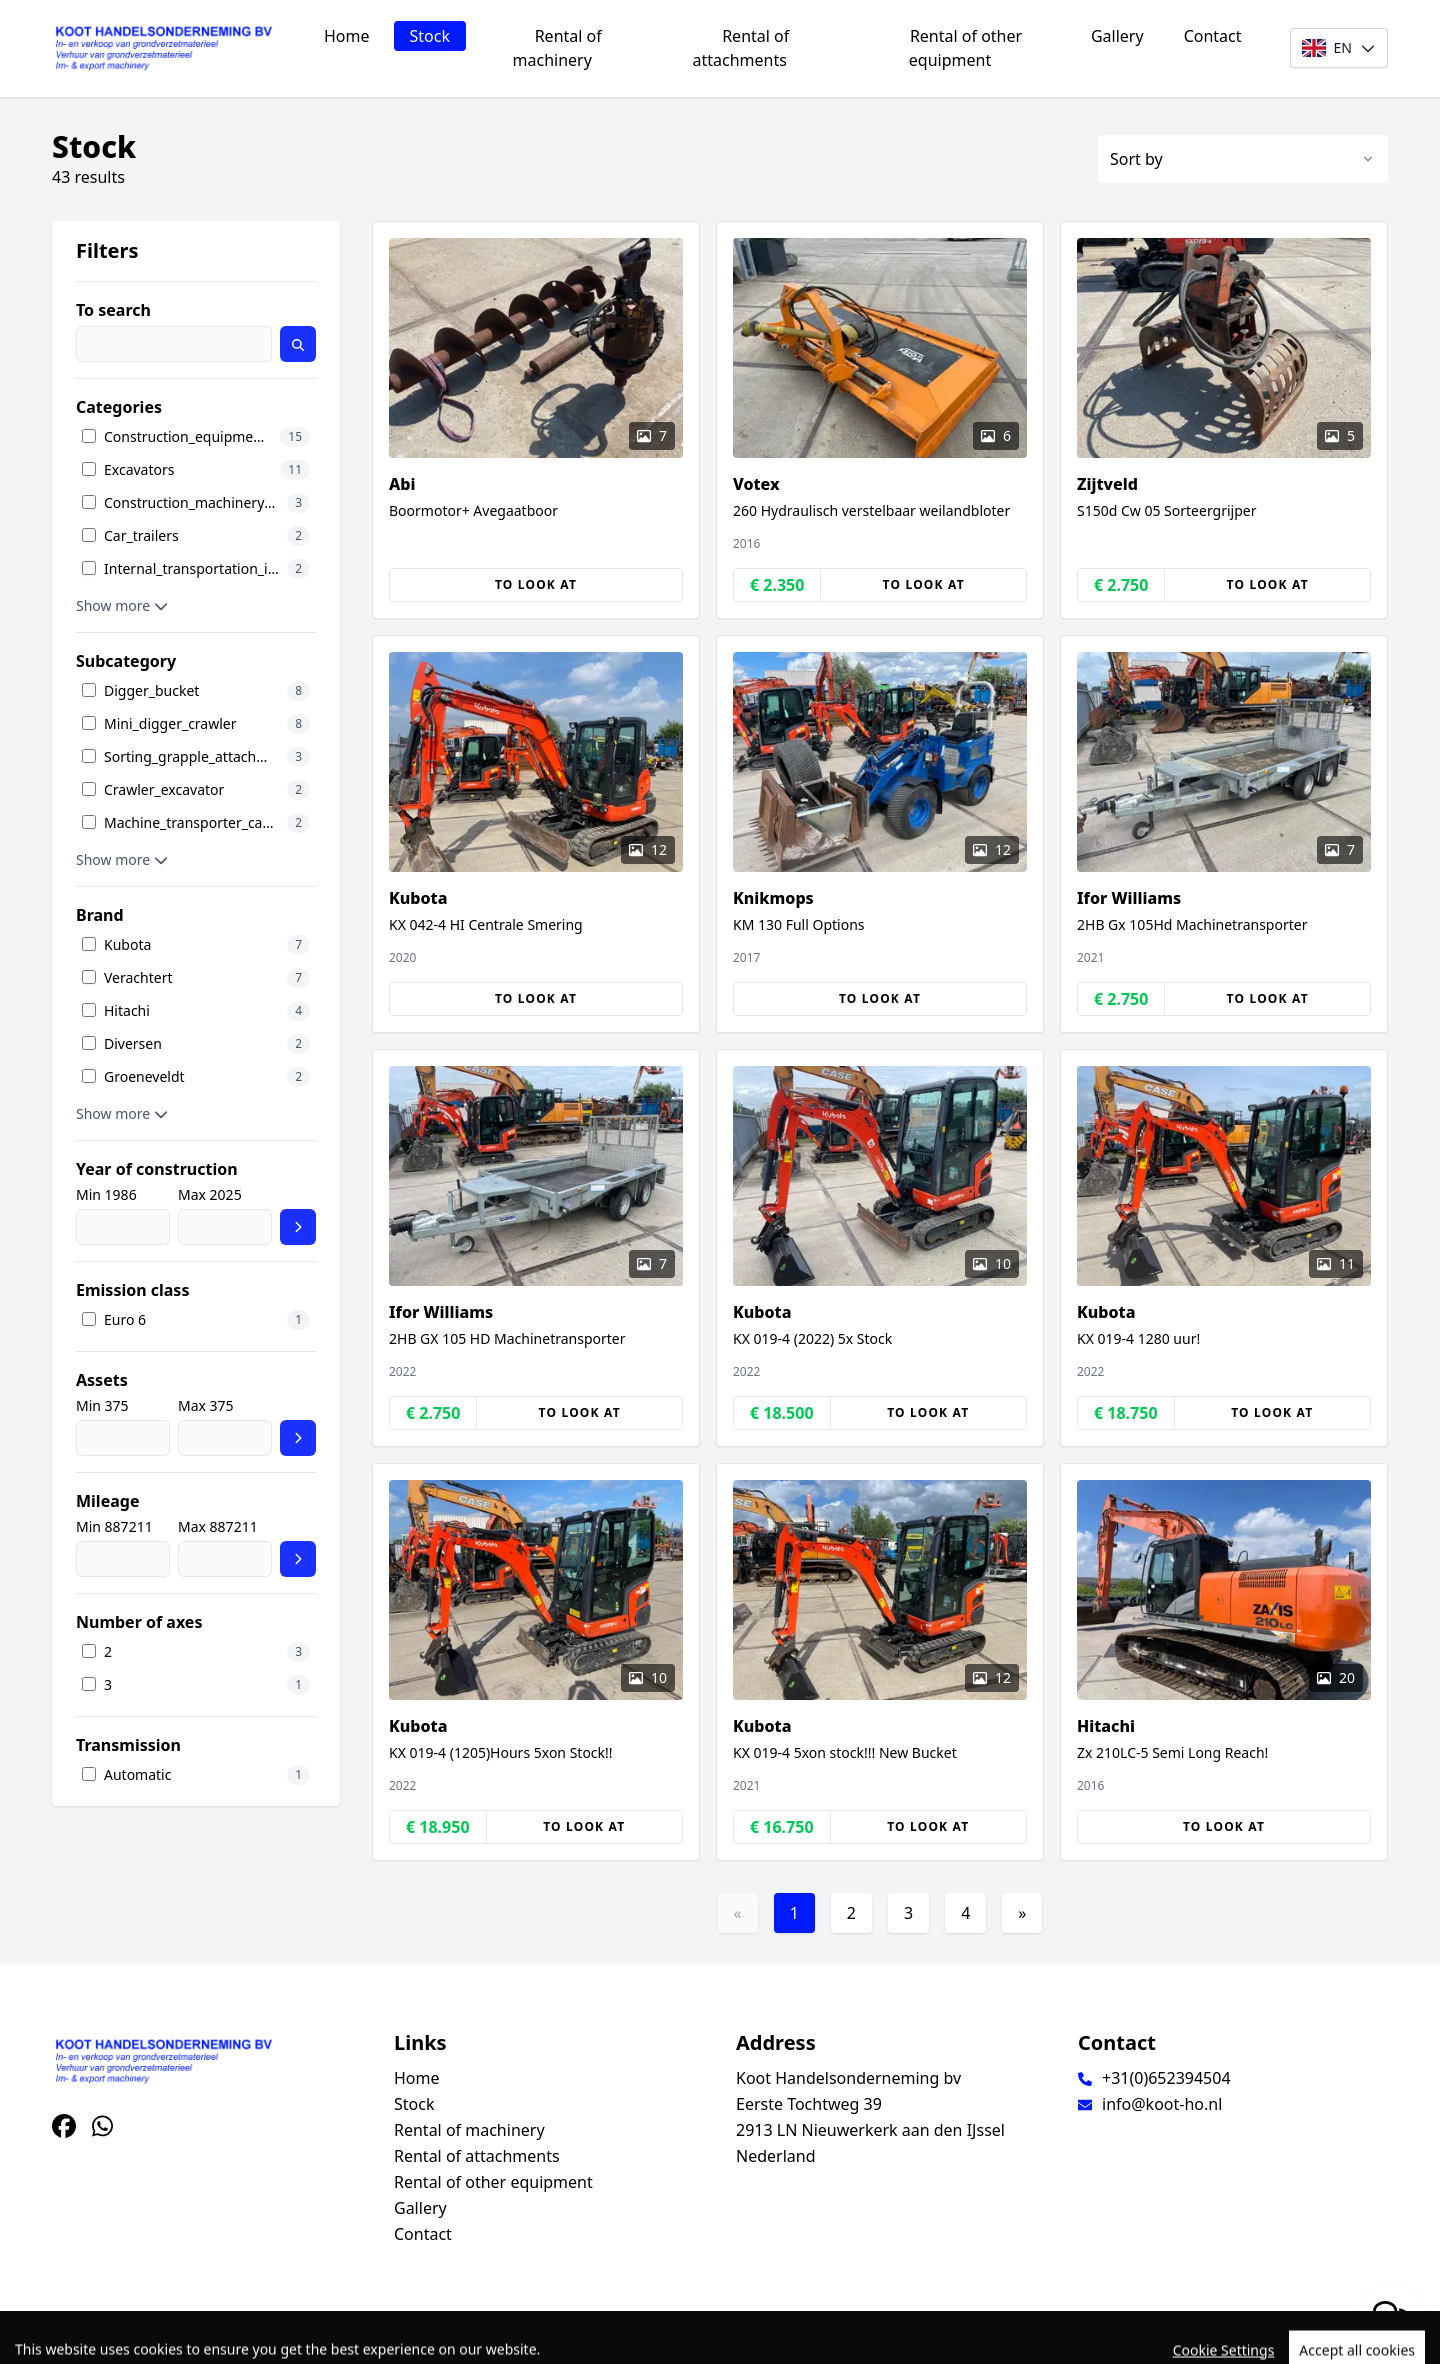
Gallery (1117, 36)
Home (347, 36)
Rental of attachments (741, 48)
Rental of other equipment (965, 48)
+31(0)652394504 (1166, 2078)
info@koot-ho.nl (1162, 2104)
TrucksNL (159, 2337)
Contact (1213, 36)
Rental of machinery (557, 48)
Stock (430, 36)
